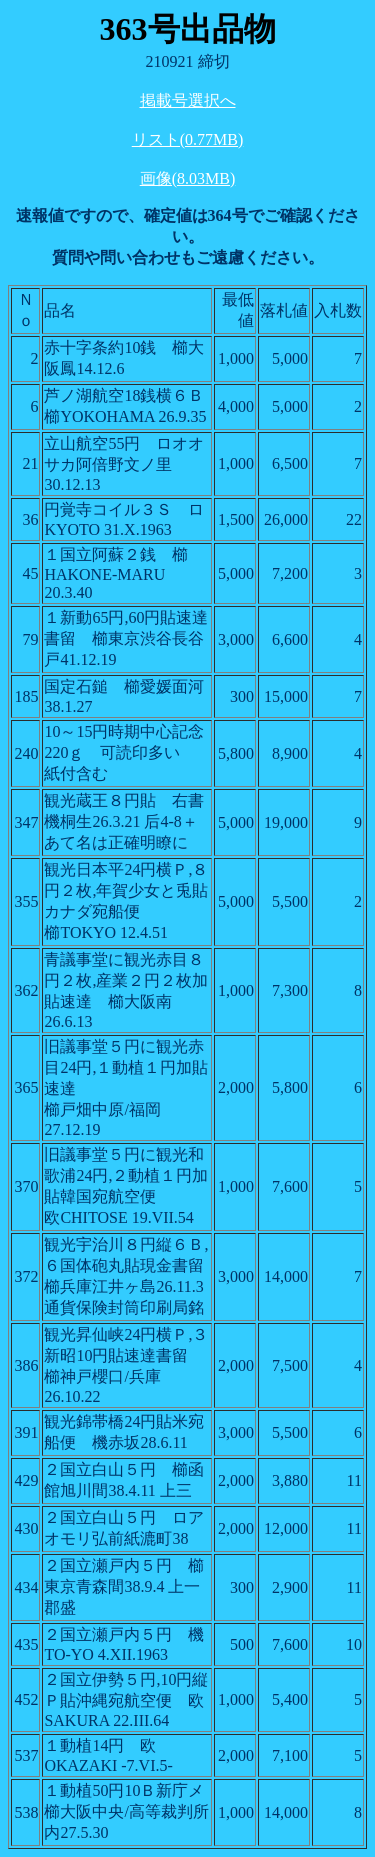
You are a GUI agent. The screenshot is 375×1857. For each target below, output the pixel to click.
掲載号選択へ (188, 100)
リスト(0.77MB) (188, 139)
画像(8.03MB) (188, 178)
